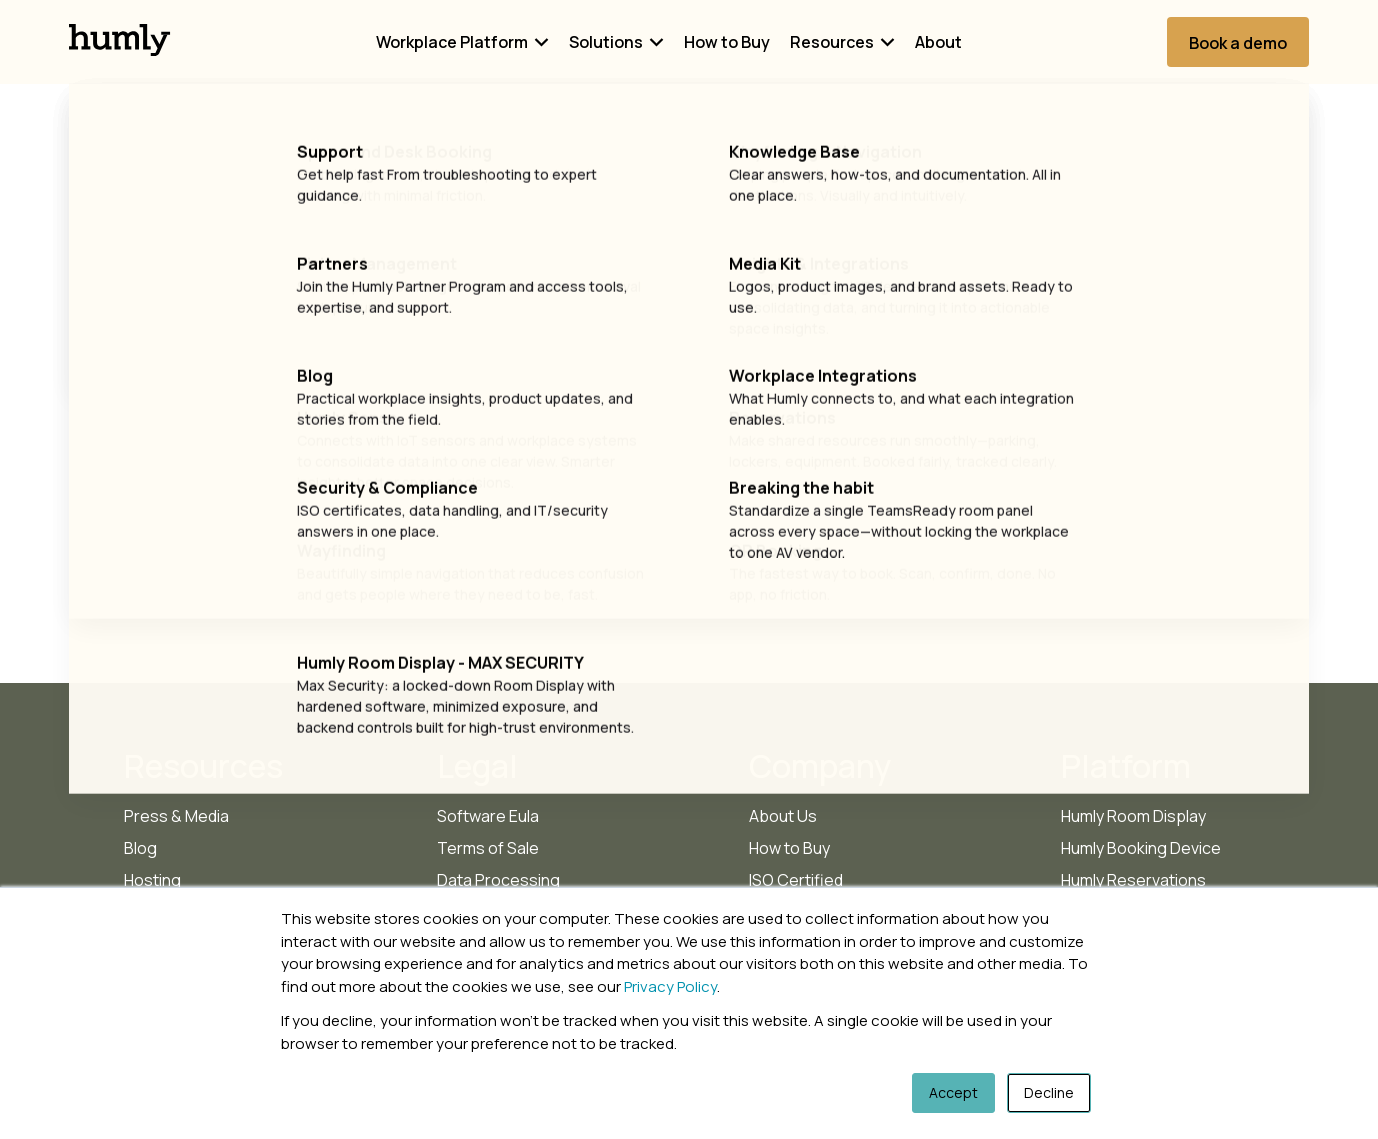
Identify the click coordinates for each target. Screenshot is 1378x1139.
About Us (783, 816)
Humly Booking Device (1141, 848)
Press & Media (176, 816)
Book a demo (1238, 43)
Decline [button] (1049, 1092)
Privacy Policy (670, 986)
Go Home (689, 441)
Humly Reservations (1133, 880)
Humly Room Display (1133, 816)
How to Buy (727, 42)
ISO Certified (796, 880)
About (938, 42)
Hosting (152, 880)
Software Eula (488, 816)
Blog (140, 848)
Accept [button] (953, 1092)
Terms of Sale (488, 848)
